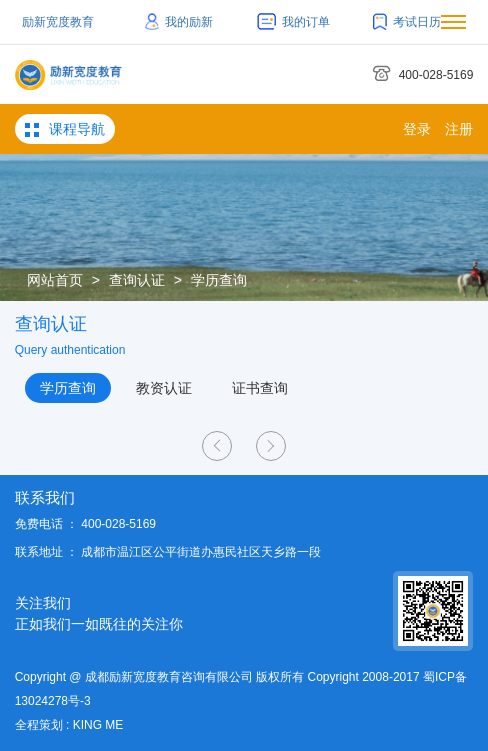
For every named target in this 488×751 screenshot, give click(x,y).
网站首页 (55, 280)
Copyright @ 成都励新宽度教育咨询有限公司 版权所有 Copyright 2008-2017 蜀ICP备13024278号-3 (241, 689)
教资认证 (164, 388)
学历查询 (219, 280)
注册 (459, 129)
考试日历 (407, 22)
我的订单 (293, 22)
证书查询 (260, 388)
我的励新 (179, 22)
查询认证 (137, 280)
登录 (417, 129)
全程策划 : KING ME (69, 725)
